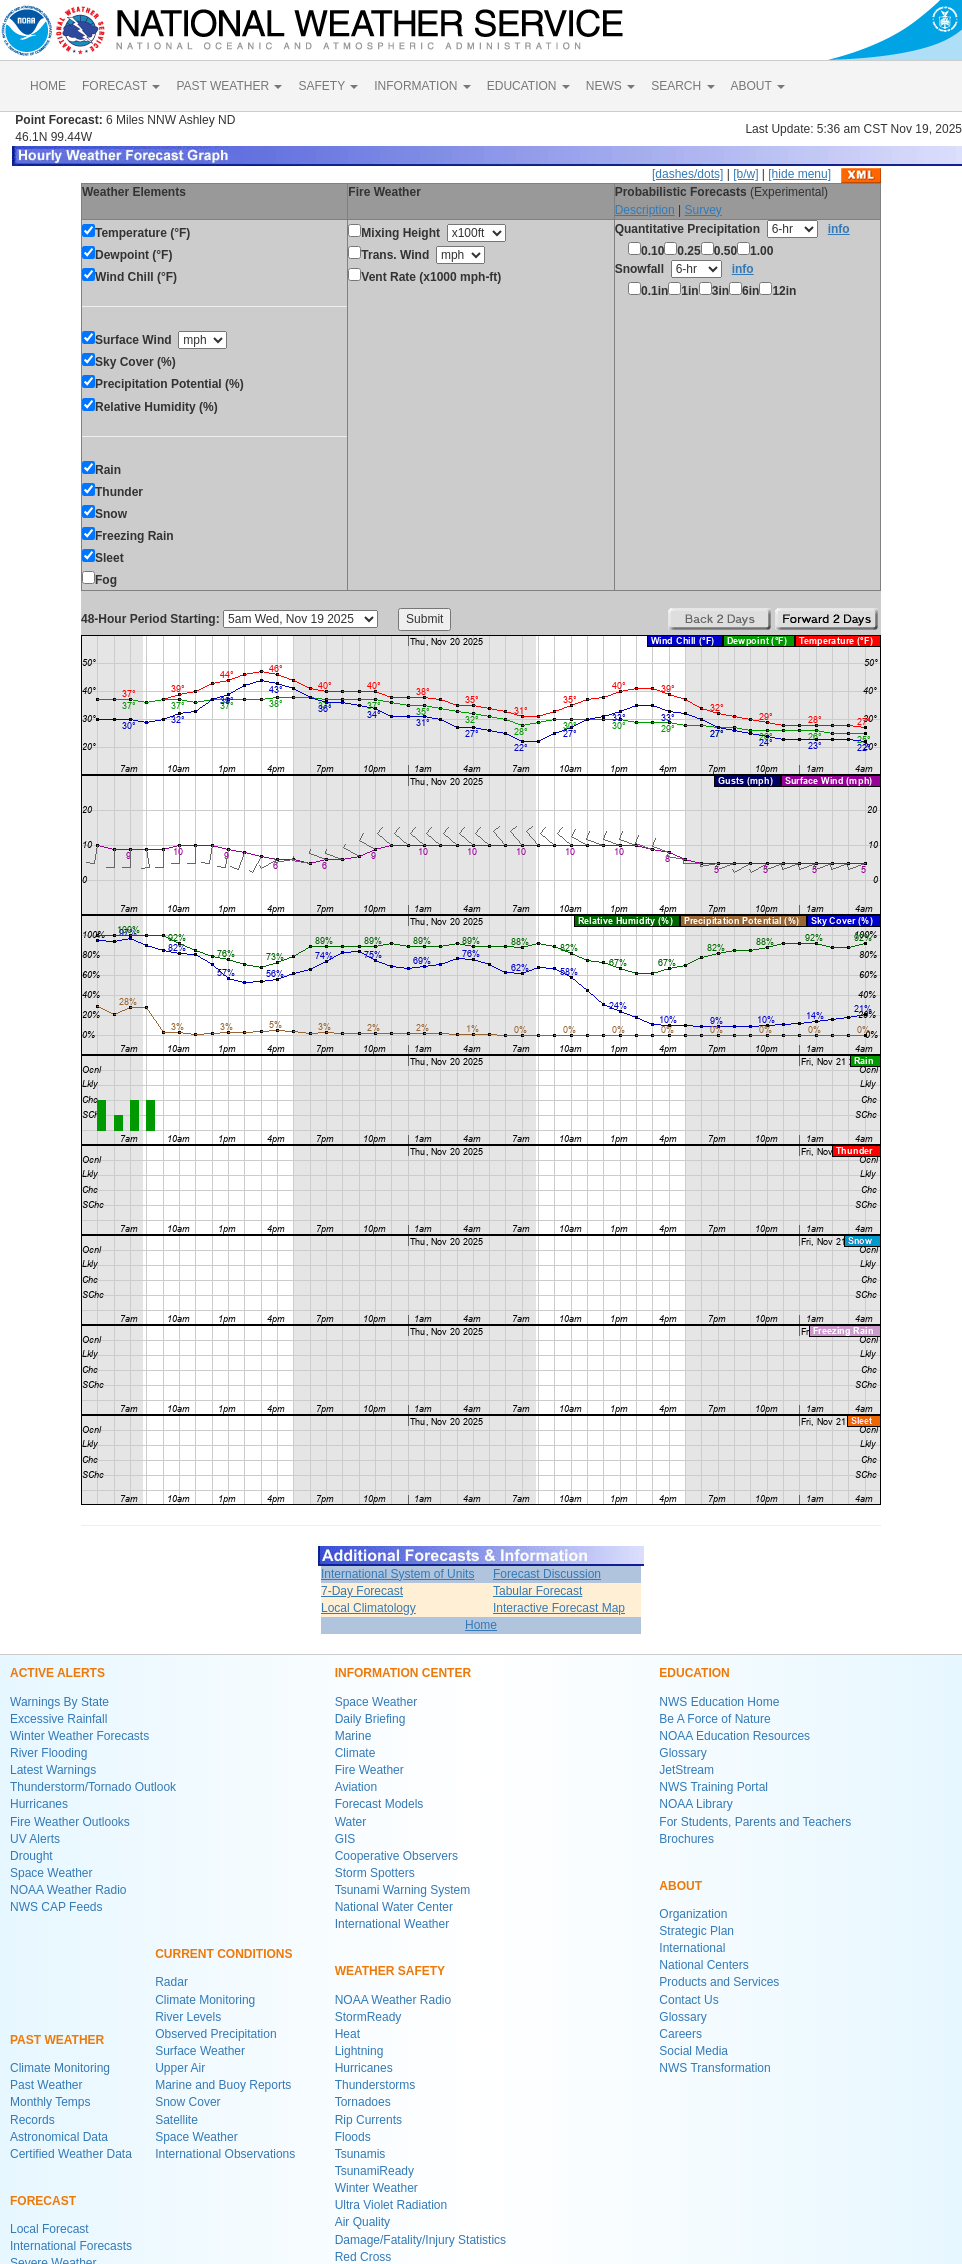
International (692, 1948)
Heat (347, 2034)
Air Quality (362, 2222)
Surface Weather (200, 2051)
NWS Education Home (719, 1702)
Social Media (693, 2051)
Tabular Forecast (537, 1591)
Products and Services (719, 1982)
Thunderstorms (375, 2085)
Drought (31, 1856)
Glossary (682, 1753)
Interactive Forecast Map (559, 1608)
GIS (345, 1839)
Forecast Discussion (547, 1574)
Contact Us (688, 2000)
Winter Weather (376, 2188)
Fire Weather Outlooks (70, 1822)
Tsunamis (360, 2154)
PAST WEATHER (229, 86)
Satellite (176, 2120)
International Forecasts (71, 2246)
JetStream (686, 1770)
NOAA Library (695, 1804)
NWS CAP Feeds (56, 1907)
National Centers (703, 1965)
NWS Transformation (714, 2068)
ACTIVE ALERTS (57, 1673)
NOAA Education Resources (734, 1736)
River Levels (188, 2017)
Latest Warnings (53, 1770)
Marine (353, 1736)
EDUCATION (528, 86)
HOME (48, 86)
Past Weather (46, 2085)
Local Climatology (368, 1608)
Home (481, 1625)
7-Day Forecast (362, 1591)
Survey (702, 210)
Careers (680, 2034)
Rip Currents (368, 2120)
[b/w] (745, 174)
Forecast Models (379, 1804)
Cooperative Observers (396, 1856)
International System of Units (397, 1574)
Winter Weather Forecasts (79, 1736)
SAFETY (328, 86)
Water (351, 1822)
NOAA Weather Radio (68, 1890)
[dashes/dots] (687, 174)
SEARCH (682, 86)
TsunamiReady (374, 2171)
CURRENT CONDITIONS (223, 1954)
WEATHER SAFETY (390, 1971)
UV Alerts (35, 1839)
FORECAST (121, 86)
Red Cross (363, 2257)
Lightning (359, 2051)
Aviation (356, 1787)
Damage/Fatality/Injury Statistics (420, 2240)
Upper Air (180, 2068)
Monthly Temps (50, 2102)
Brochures (686, 1839)
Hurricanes (39, 1804)
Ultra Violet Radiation (391, 2205)
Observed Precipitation (215, 2034)
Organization (693, 1914)
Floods (353, 2137)
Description (645, 210)
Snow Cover (187, 2102)
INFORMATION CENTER (403, 1673)
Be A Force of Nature (714, 1719)
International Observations (225, 2154)
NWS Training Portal (713, 1787)
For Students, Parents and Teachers (755, 1822)
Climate (355, 1753)
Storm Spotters (375, 1873)
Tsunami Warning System (403, 1890)
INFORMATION (422, 86)
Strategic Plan (696, 1931)
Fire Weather (369, 1770)
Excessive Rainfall (58, 1719)
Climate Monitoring (60, 2068)
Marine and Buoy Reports (223, 2085)
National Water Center (394, 1907)
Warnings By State (59, 1702)
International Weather (392, 1924)
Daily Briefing (370, 1719)
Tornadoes (363, 2102)
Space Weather (51, 1873)
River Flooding (48, 1753)
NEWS (610, 86)
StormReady (368, 2017)
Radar (171, 1982)
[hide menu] (799, 174)
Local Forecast (49, 2229)
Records (32, 2120)
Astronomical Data (59, 2137)
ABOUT (758, 86)
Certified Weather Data (71, 2154)
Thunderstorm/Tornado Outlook (93, 1787)
